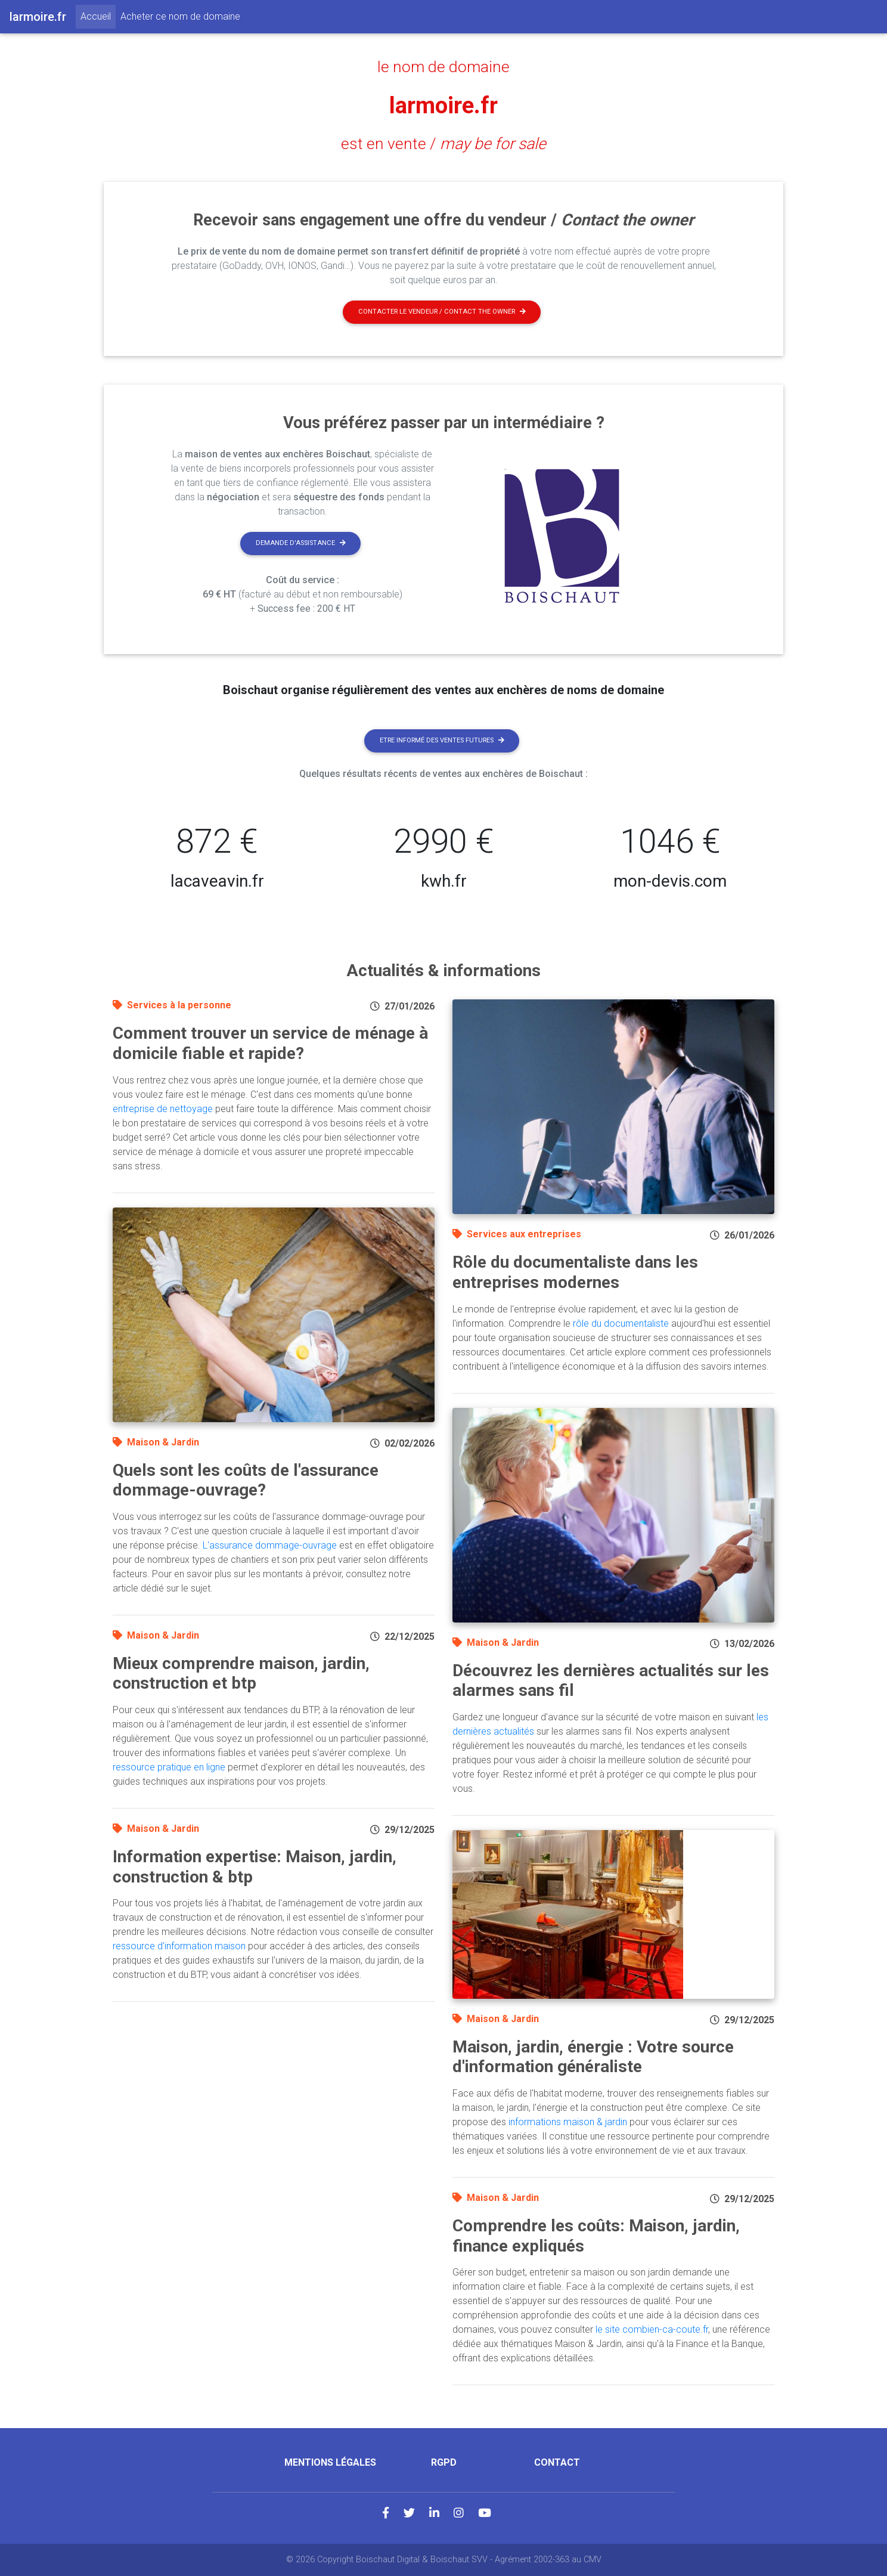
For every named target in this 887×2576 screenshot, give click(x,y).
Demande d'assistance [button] (301, 543)
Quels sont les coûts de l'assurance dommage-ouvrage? (246, 1480)
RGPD (444, 2462)
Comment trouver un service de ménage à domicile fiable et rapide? (270, 1043)
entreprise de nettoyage (163, 1108)
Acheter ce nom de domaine (180, 16)
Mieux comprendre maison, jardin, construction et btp (241, 1673)
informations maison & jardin (567, 2122)
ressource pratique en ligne (169, 1767)
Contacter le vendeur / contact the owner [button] (442, 311)
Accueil (98, 15)
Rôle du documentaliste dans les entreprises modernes (575, 1272)
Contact (557, 2462)
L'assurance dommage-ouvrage (270, 1545)
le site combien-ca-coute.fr (652, 2329)
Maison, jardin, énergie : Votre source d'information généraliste (593, 2057)
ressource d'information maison (179, 1946)
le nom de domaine (443, 66)
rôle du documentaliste (621, 1323)
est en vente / (443, 143)
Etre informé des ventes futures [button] (442, 740)
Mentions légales (330, 2462)
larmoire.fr (443, 105)
